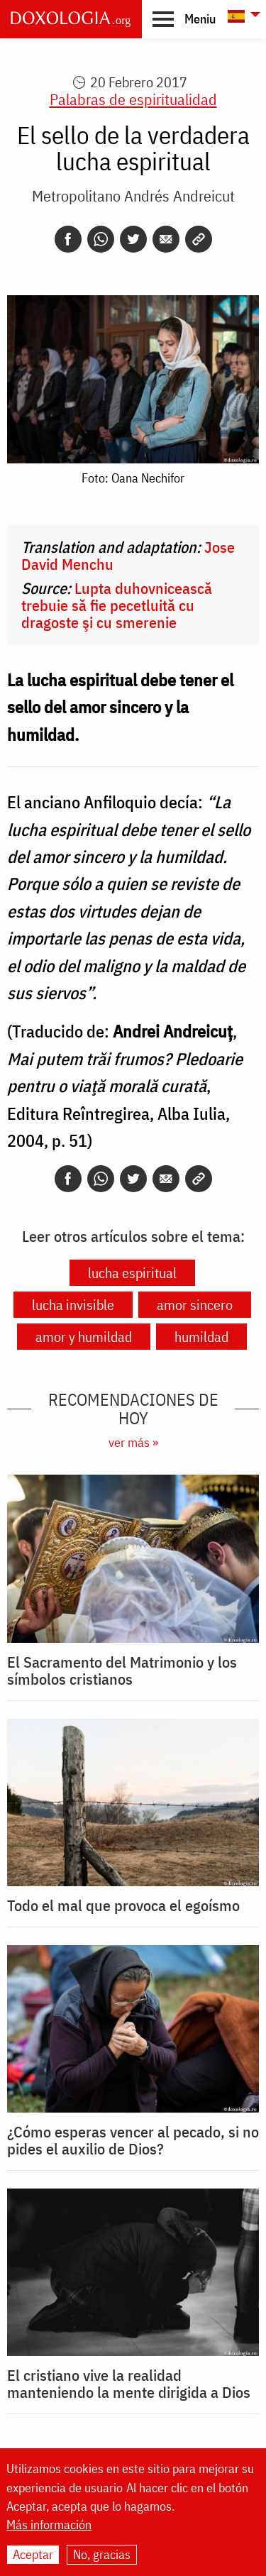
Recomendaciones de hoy (133, 1408)
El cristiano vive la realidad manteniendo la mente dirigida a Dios (128, 2384)
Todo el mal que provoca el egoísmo (123, 1905)
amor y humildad (83, 1336)
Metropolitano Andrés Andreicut (133, 195)
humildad (201, 1336)
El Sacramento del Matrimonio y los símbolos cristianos (122, 1670)
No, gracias (102, 2554)
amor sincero (195, 1304)
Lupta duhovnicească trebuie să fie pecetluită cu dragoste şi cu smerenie (116, 605)
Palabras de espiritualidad (133, 99)
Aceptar (33, 2554)
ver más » (133, 1442)
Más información (49, 2525)
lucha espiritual (132, 1272)
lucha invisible (73, 1304)
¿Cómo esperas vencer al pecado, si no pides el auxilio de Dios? (133, 2140)
